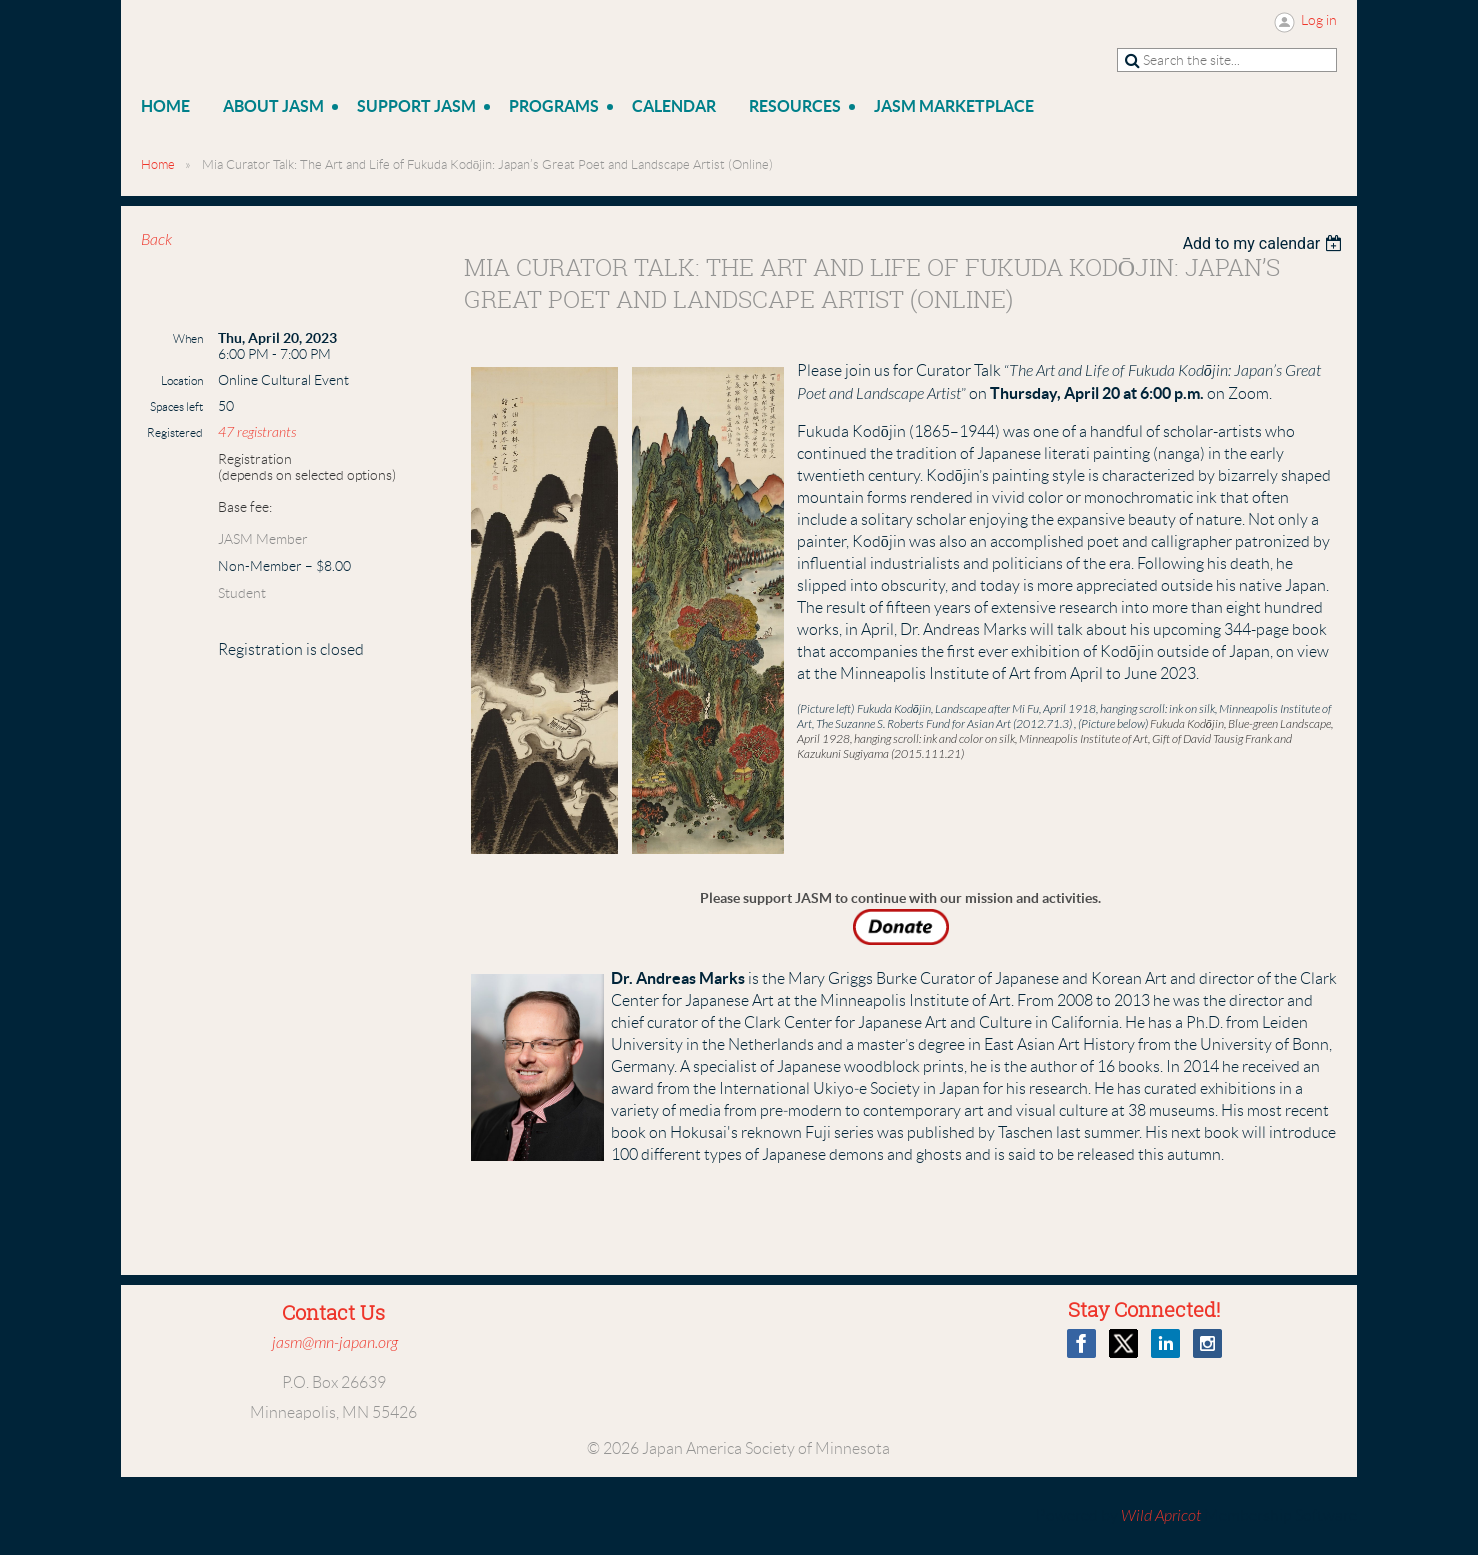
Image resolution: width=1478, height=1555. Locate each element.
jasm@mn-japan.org (335, 1343)
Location (182, 380)
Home (158, 164)
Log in (1319, 20)
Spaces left (176, 406)
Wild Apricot (1161, 1516)
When (188, 338)
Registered (175, 432)
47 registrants (257, 432)
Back (156, 240)
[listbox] (1265, 243)
